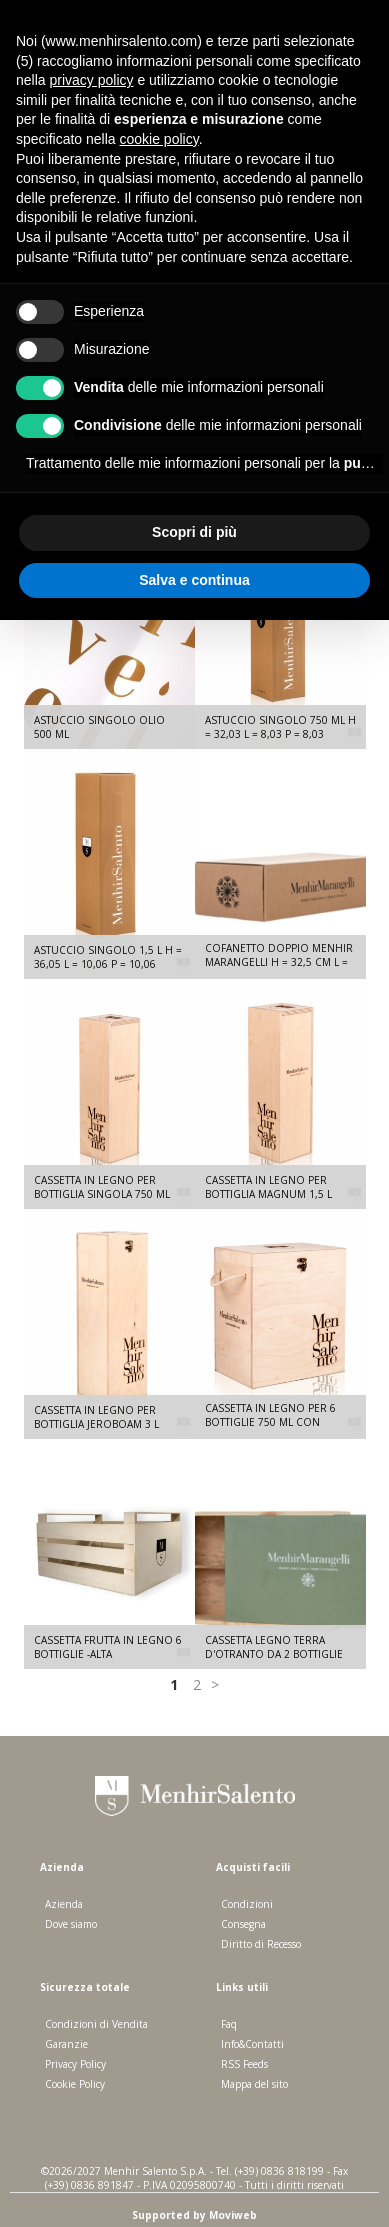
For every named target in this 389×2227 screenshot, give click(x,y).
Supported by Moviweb (194, 2215)
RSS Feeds (244, 2064)
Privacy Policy (75, 2064)
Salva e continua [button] (194, 580)
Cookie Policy (75, 2084)
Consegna (243, 1924)
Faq (229, 2024)
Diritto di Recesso (261, 1944)
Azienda (64, 1904)
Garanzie (66, 2044)
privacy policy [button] (91, 80)
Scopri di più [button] (194, 532)
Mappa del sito (254, 2084)
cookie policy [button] (159, 139)
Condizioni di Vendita (96, 2024)
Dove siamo (71, 1924)
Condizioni (247, 1904)
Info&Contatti (252, 2044)
